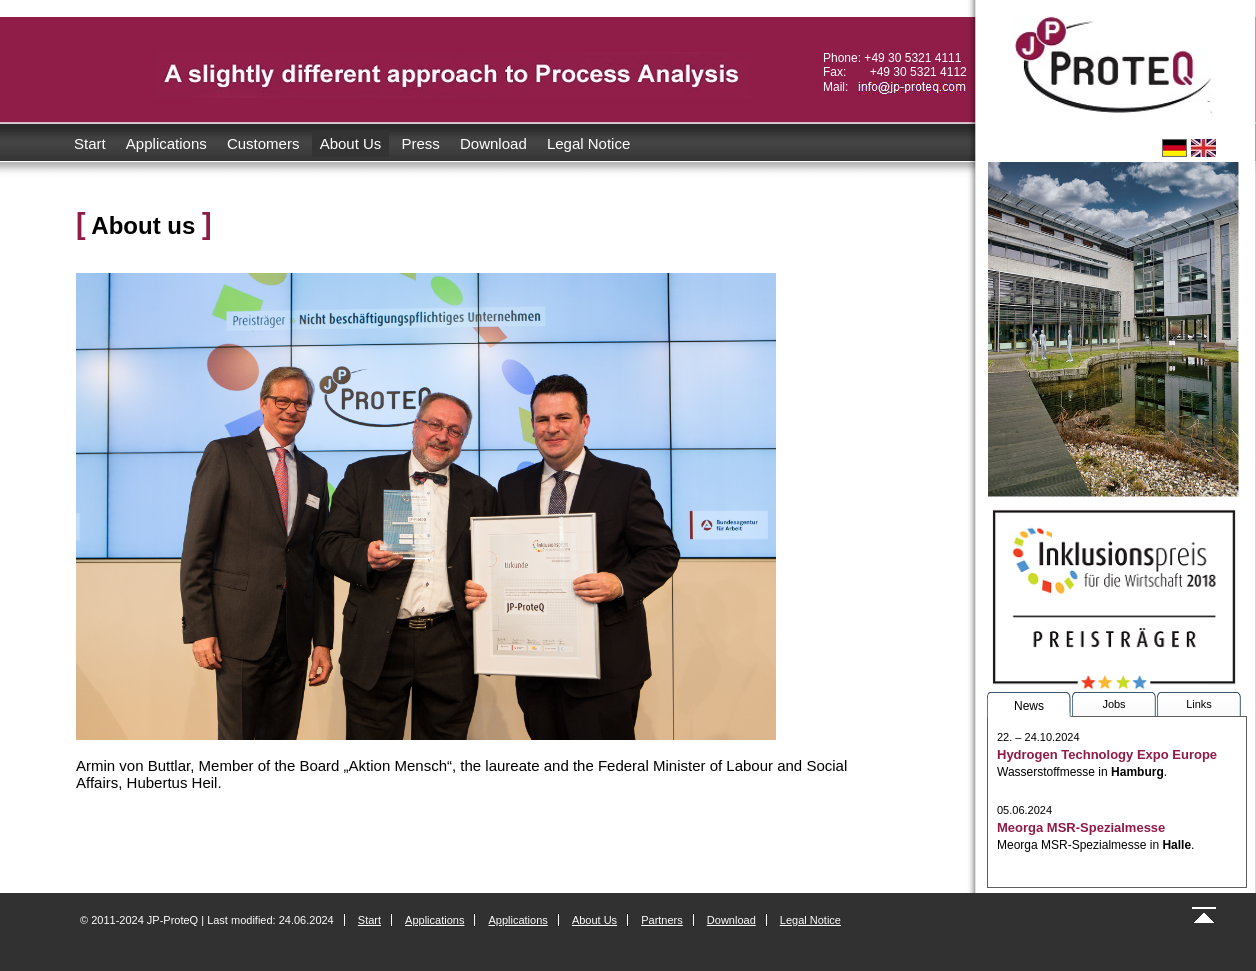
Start (90, 143)
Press (421, 143)
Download (493, 143)
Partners (662, 920)
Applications (166, 143)
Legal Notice (588, 143)
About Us (351, 143)
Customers (263, 143)
